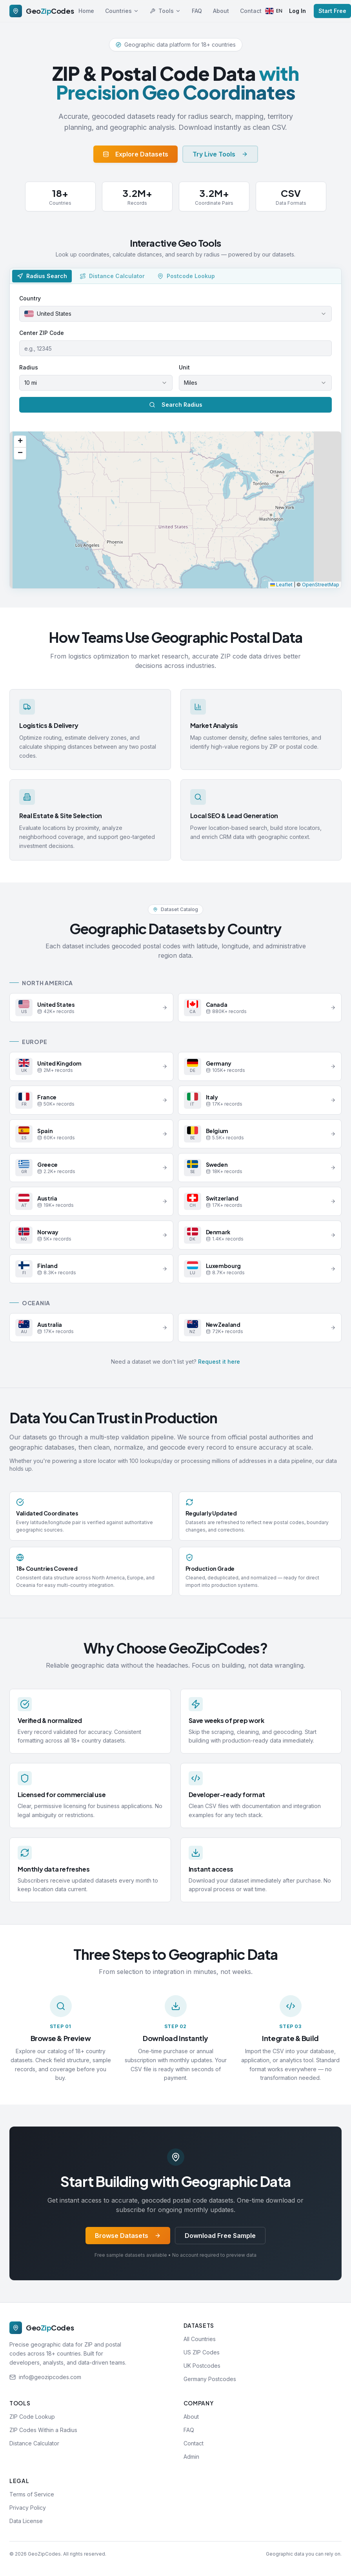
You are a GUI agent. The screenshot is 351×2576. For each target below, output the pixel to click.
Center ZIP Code (41, 332)
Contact (251, 10)
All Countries (200, 2339)
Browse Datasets (128, 2235)
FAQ (197, 10)
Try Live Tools (220, 154)
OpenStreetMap (320, 585)
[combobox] (175, 314)
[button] (20, 442)
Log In (297, 10)
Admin (191, 2456)
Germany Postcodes (210, 2379)
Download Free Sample (220, 2235)
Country (30, 298)
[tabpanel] (175, 436)
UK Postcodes (202, 2365)
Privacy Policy (27, 2507)
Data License (26, 2521)
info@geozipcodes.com (50, 2377)
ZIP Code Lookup (32, 2416)
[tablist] (175, 276)
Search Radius (175, 404)
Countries (122, 10)
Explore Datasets (135, 154)
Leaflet (281, 585)
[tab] (42, 276)
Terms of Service (31, 2494)
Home (86, 10)
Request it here (219, 1361)
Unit (184, 367)
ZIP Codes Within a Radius (43, 2430)
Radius (28, 367)
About (221, 10)
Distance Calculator (34, 2443)
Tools (165, 10)
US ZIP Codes (202, 2352)
